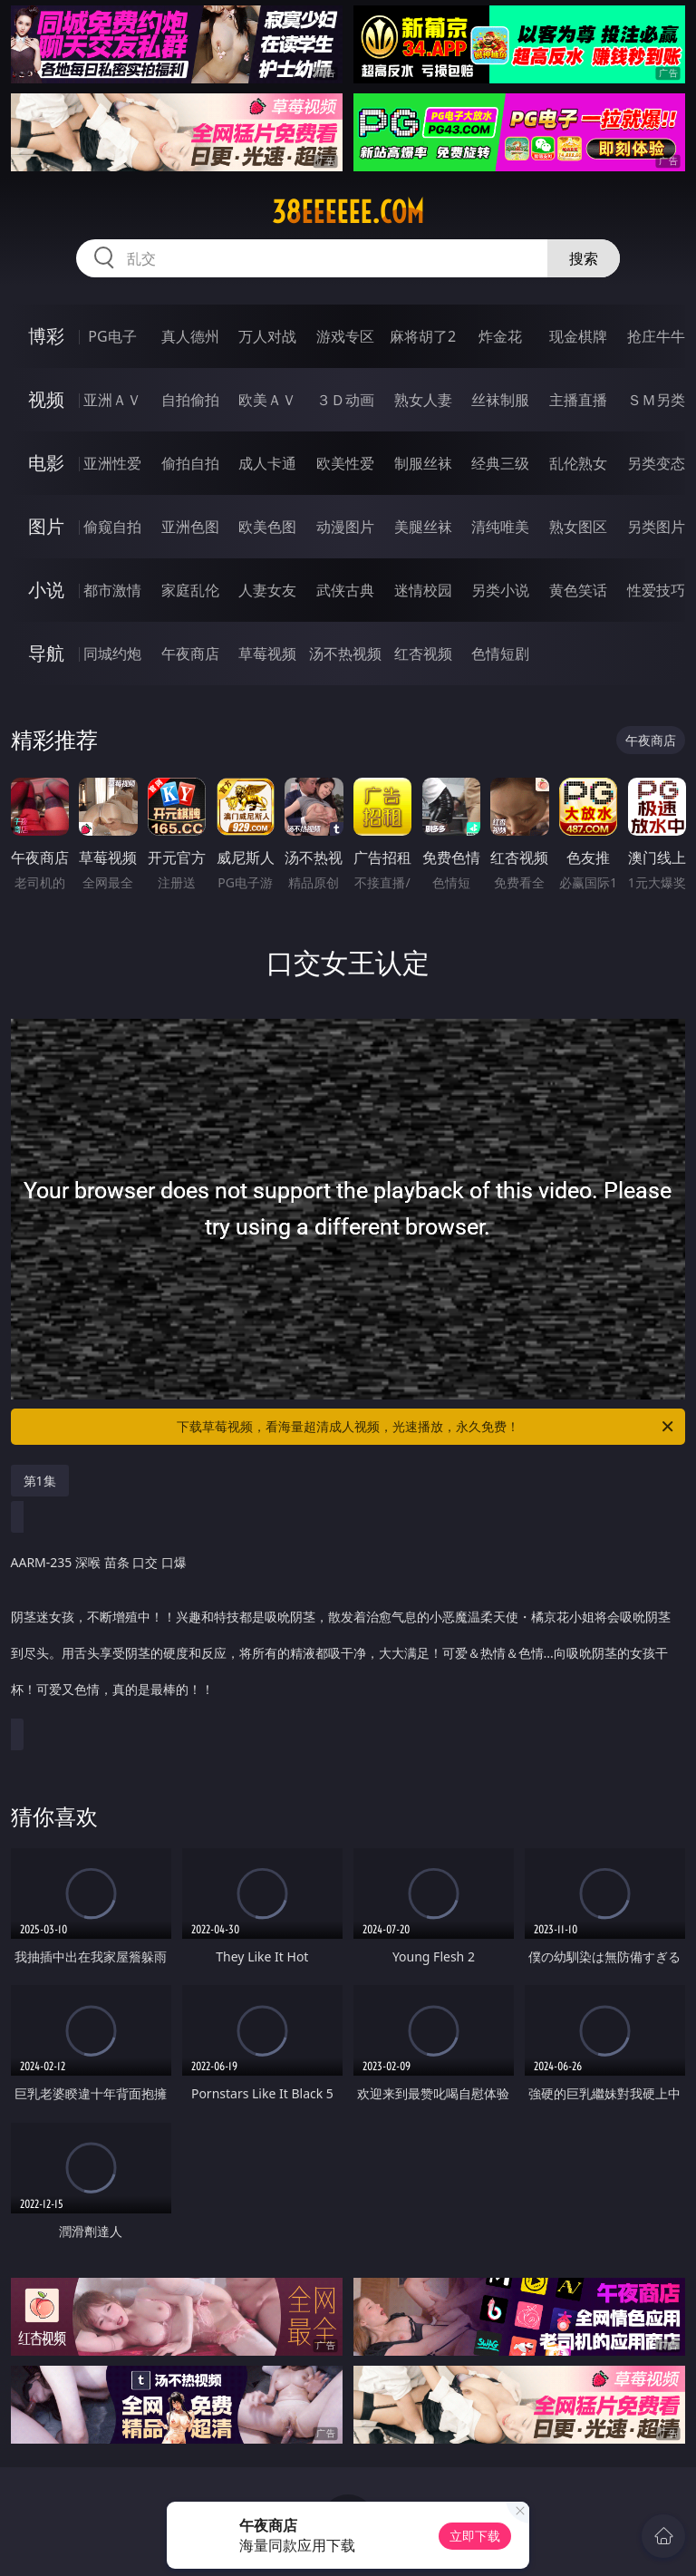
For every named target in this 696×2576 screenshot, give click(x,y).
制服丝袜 (423, 463)
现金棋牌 (578, 336)
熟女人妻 (423, 400)
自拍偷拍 (190, 400)
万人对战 (267, 336)
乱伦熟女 (578, 463)
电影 (46, 462)
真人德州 (190, 336)
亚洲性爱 (112, 463)
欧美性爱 (345, 463)
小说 (46, 589)
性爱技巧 (656, 590)
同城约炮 (112, 653)
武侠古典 (345, 590)
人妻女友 (267, 590)
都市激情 (112, 590)
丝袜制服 (500, 400)
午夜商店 (190, 653)
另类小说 (500, 590)
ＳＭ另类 (656, 400)
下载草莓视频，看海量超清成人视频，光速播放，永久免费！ (426, 1427)
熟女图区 (578, 527)
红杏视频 (423, 653)
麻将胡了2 (423, 336)
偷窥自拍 (112, 527)
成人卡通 (267, 463)
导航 (46, 653)
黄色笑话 (578, 590)
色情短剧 (500, 653)
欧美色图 (267, 527)
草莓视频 (267, 653)
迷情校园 (423, 590)
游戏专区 (345, 336)
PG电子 (112, 336)
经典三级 (500, 463)
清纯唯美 (500, 527)
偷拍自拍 (190, 463)
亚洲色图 (190, 527)
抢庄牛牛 (656, 336)
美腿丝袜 (423, 527)
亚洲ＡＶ (112, 400)
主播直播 (578, 400)
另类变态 (656, 463)
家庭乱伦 (190, 590)
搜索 (583, 258)
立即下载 (475, 2535)
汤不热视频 (345, 653)
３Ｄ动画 (345, 400)
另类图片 (656, 527)
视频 (46, 399)
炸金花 (500, 336)
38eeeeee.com (348, 212)
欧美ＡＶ (267, 400)
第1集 (40, 1480)
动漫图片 (345, 527)
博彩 (46, 336)
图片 (46, 526)
